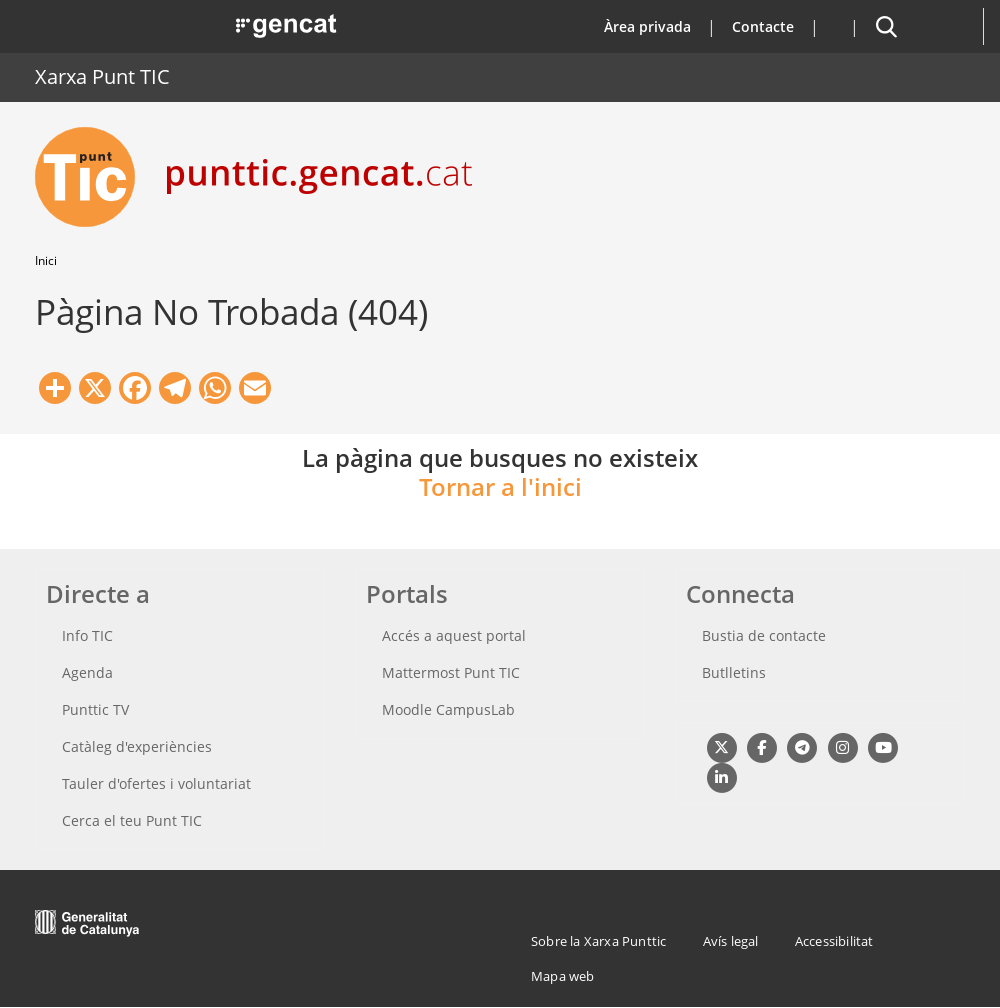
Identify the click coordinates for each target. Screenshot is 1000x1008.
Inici (46, 260)
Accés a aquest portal (454, 635)
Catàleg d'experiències (137, 746)
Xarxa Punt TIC (102, 76)
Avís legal (731, 941)
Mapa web (563, 976)
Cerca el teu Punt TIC (132, 820)
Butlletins (734, 672)
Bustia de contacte (764, 635)
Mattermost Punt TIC (451, 672)
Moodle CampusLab (448, 709)
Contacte (763, 26)
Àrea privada (647, 26)
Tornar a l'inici (500, 486)
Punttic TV (95, 709)
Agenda (87, 672)
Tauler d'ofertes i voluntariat (156, 783)
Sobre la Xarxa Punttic (598, 941)
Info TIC (87, 635)
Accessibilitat (834, 941)
